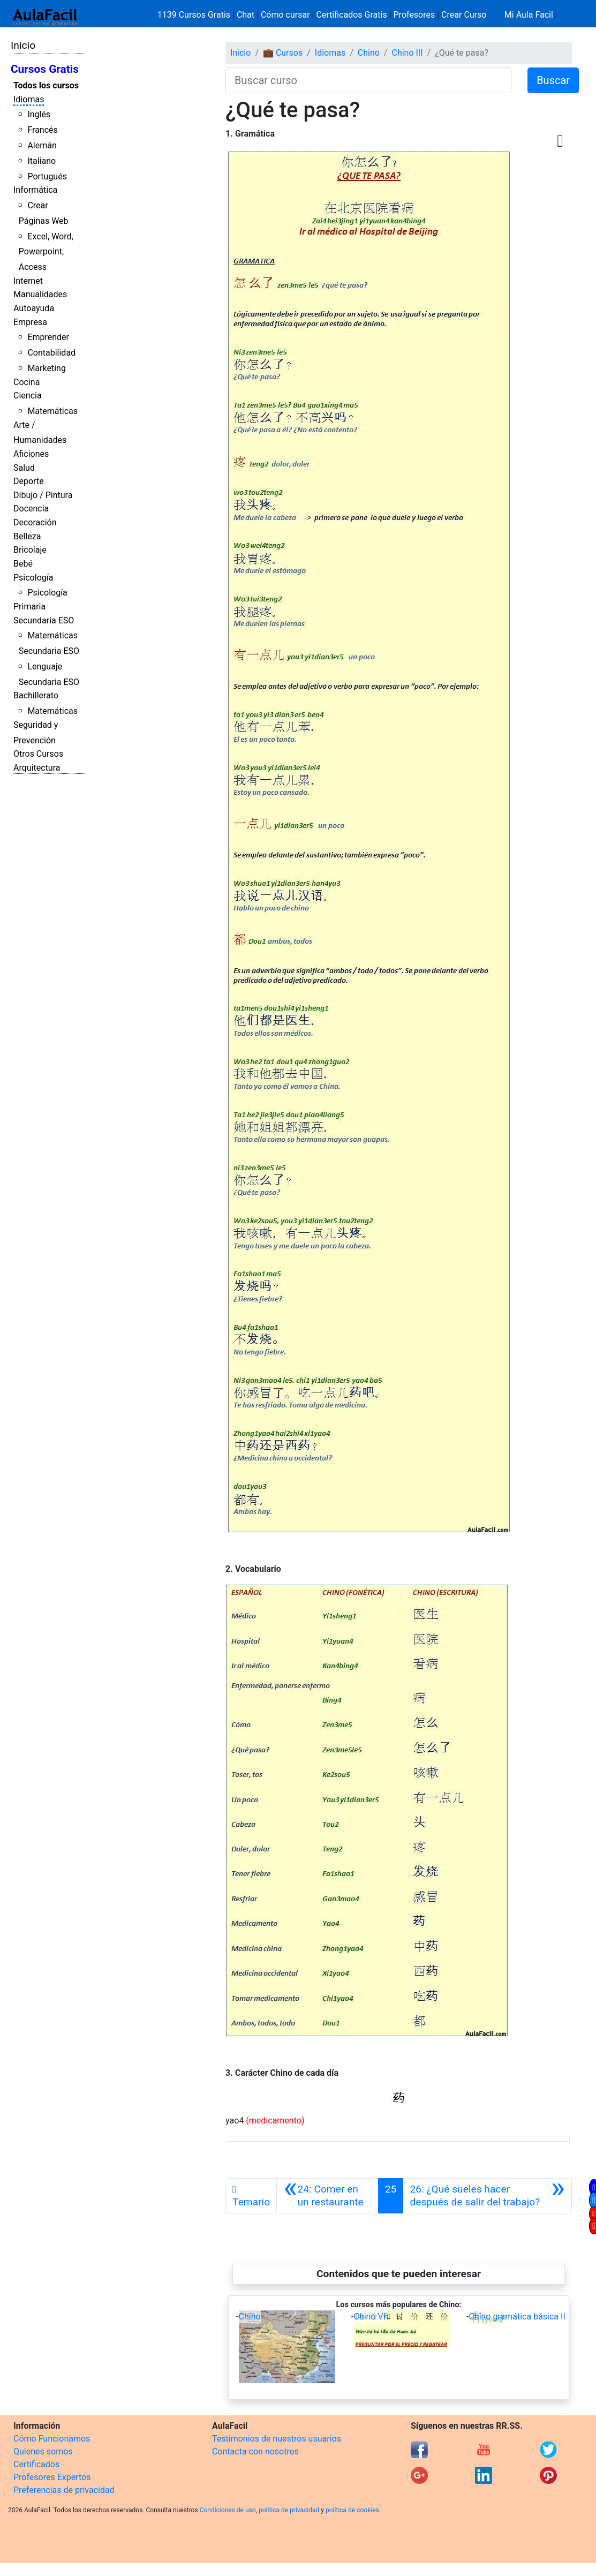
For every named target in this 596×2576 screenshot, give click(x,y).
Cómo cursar (285, 15)
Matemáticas (52, 411)
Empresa (30, 322)
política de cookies (352, 2510)
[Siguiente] (487, 2195)
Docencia (31, 508)
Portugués (47, 176)
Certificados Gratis (351, 15)
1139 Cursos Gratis (194, 15)
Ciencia (27, 395)
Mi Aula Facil (528, 15)
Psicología (33, 578)
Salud (24, 468)
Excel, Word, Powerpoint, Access (46, 252)
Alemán (41, 145)
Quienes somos (43, 2451)
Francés (42, 130)
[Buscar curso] (368, 80)
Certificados (36, 2464)
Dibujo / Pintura (42, 495)
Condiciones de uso (228, 2510)
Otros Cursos (38, 754)
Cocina (26, 382)
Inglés (38, 114)
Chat (245, 15)
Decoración (35, 522)
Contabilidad (51, 353)
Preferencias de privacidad (64, 2490)
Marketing (46, 368)
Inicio (23, 45)
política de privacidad (289, 2510)
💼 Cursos (283, 53)
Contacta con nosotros (255, 2451)
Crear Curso (463, 15)
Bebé (23, 564)
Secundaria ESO (43, 620)
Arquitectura (36, 768)
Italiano (41, 161)
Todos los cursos (46, 85)
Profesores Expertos (51, 2477)
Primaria (29, 606)
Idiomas (28, 99)
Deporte (28, 481)
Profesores (414, 15)
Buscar (553, 80)
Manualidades (40, 294)
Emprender (48, 337)
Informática (35, 190)
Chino (369, 53)
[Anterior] (327, 2195)
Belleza (27, 536)
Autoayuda (33, 308)
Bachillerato (35, 695)
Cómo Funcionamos (51, 2439)
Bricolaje (30, 550)
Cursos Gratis (45, 69)
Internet (28, 281)
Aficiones (31, 454)
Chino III (407, 53)
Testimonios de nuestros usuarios (276, 2439)
